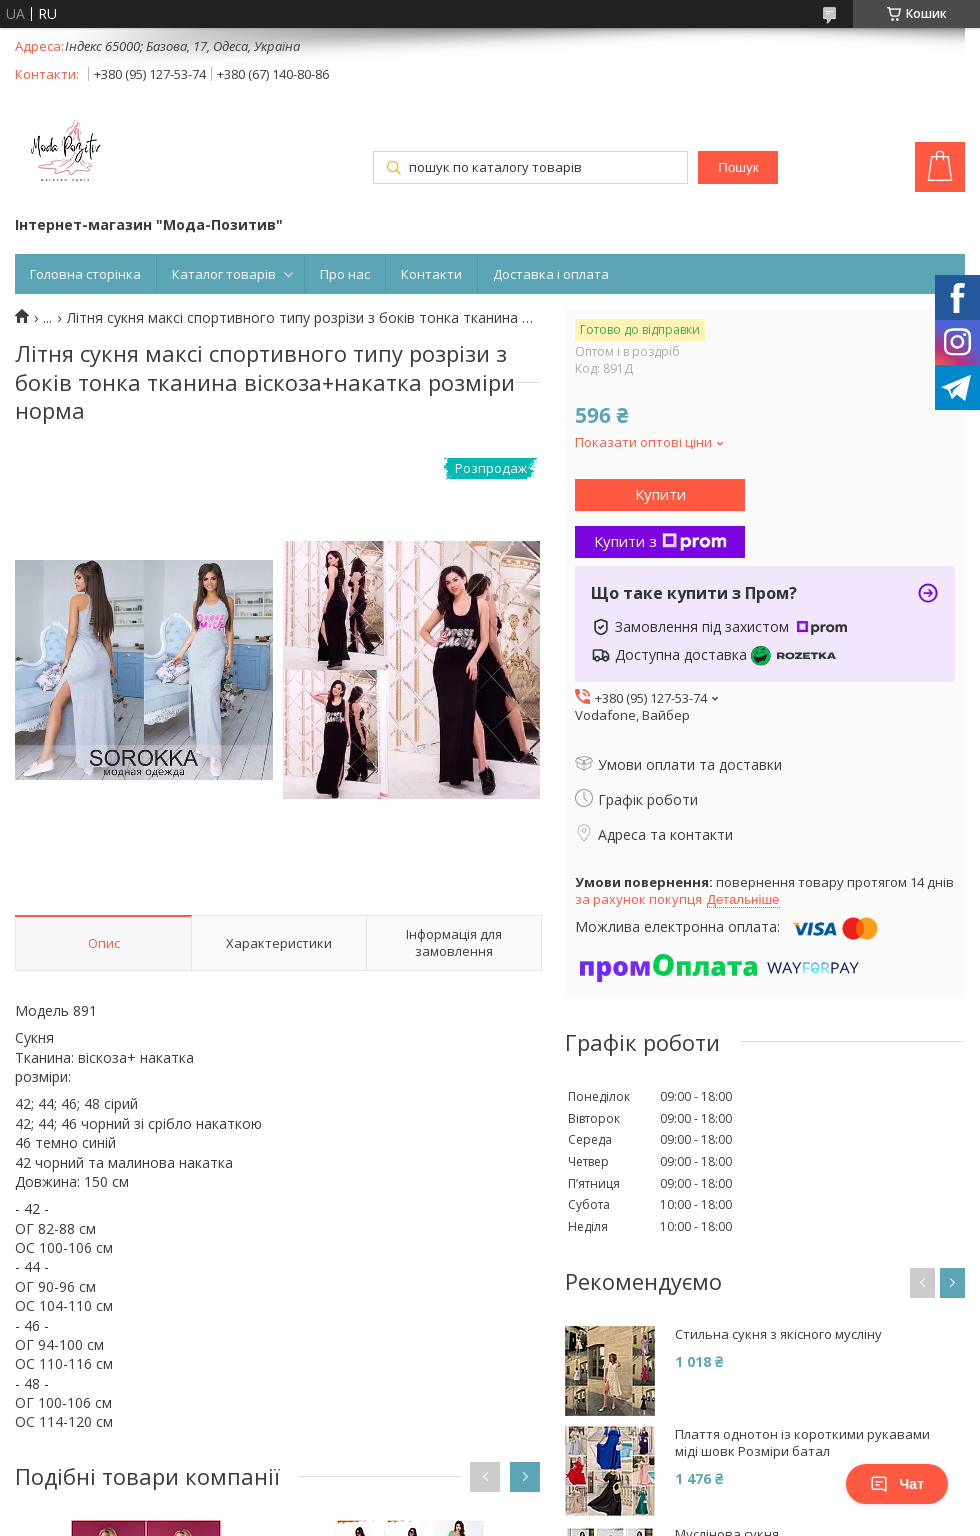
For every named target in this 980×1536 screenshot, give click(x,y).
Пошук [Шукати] (738, 167)
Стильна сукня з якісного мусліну (778, 1334)
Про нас (345, 274)
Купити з (660, 541)
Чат (897, 1484)
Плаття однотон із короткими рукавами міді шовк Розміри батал (802, 1443)
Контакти (431, 274)
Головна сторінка (85, 274)
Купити (660, 494)
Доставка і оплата (551, 274)
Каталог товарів (224, 274)
